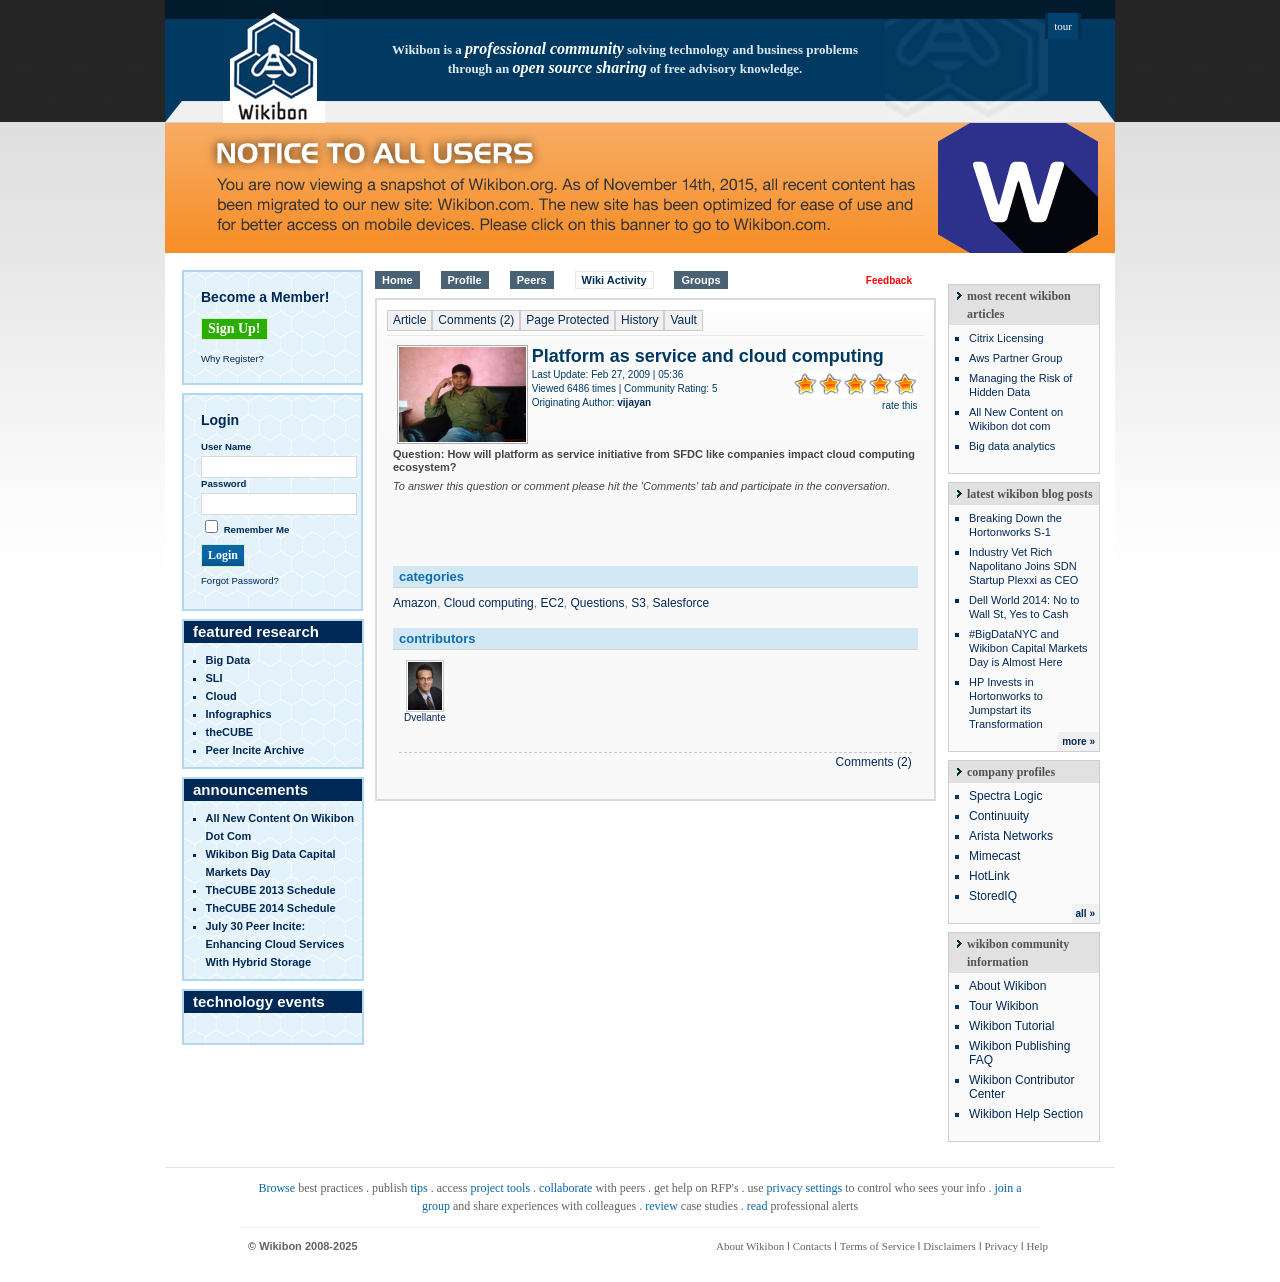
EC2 (551, 603)
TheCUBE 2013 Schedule (271, 890)
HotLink (989, 876)
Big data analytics (1012, 446)
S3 (638, 603)
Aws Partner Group (1015, 358)
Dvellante (425, 712)
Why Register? (232, 358)
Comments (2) (476, 320)
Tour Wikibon (1003, 1006)
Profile (465, 280)
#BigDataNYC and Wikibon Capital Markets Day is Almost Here (1028, 648)
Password (223, 483)
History (639, 320)
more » (1078, 741)
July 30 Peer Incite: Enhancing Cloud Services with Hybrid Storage (275, 944)
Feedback (889, 280)
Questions (598, 603)
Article (409, 320)
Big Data (228, 660)
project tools (500, 1188)
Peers (532, 280)
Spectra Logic (1005, 796)
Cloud (221, 696)
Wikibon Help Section (1026, 1114)
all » (1085, 913)
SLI (214, 678)
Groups (700, 280)
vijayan (634, 402)
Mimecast (994, 856)
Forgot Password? (240, 580)
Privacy (1001, 1246)
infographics (239, 714)
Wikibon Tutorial (1011, 1026)
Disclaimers (949, 1246)
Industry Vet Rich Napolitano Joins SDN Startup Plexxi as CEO (1023, 566)
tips (418, 1188)
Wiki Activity (614, 280)
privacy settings (805, 1188)
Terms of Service (877, 1246)
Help (1037, 1246)
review (661, 1206)
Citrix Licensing (1006, 338)
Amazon (415, 603)
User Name (226, 446)
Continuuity (999, 816)
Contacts (812, 1246)
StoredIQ (993, 896)
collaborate (565, 1188)
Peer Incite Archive (255, 750)
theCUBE (230, 732)
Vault (683, 320)
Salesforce (681, 603)
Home (397, 280)
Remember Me (257, 529)
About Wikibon (1007, 986)
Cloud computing (489, 603)
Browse (276, 1188)
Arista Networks (1011, 836)
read (757, 1206)
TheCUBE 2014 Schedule (271, 908)
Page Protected (567, 320)
